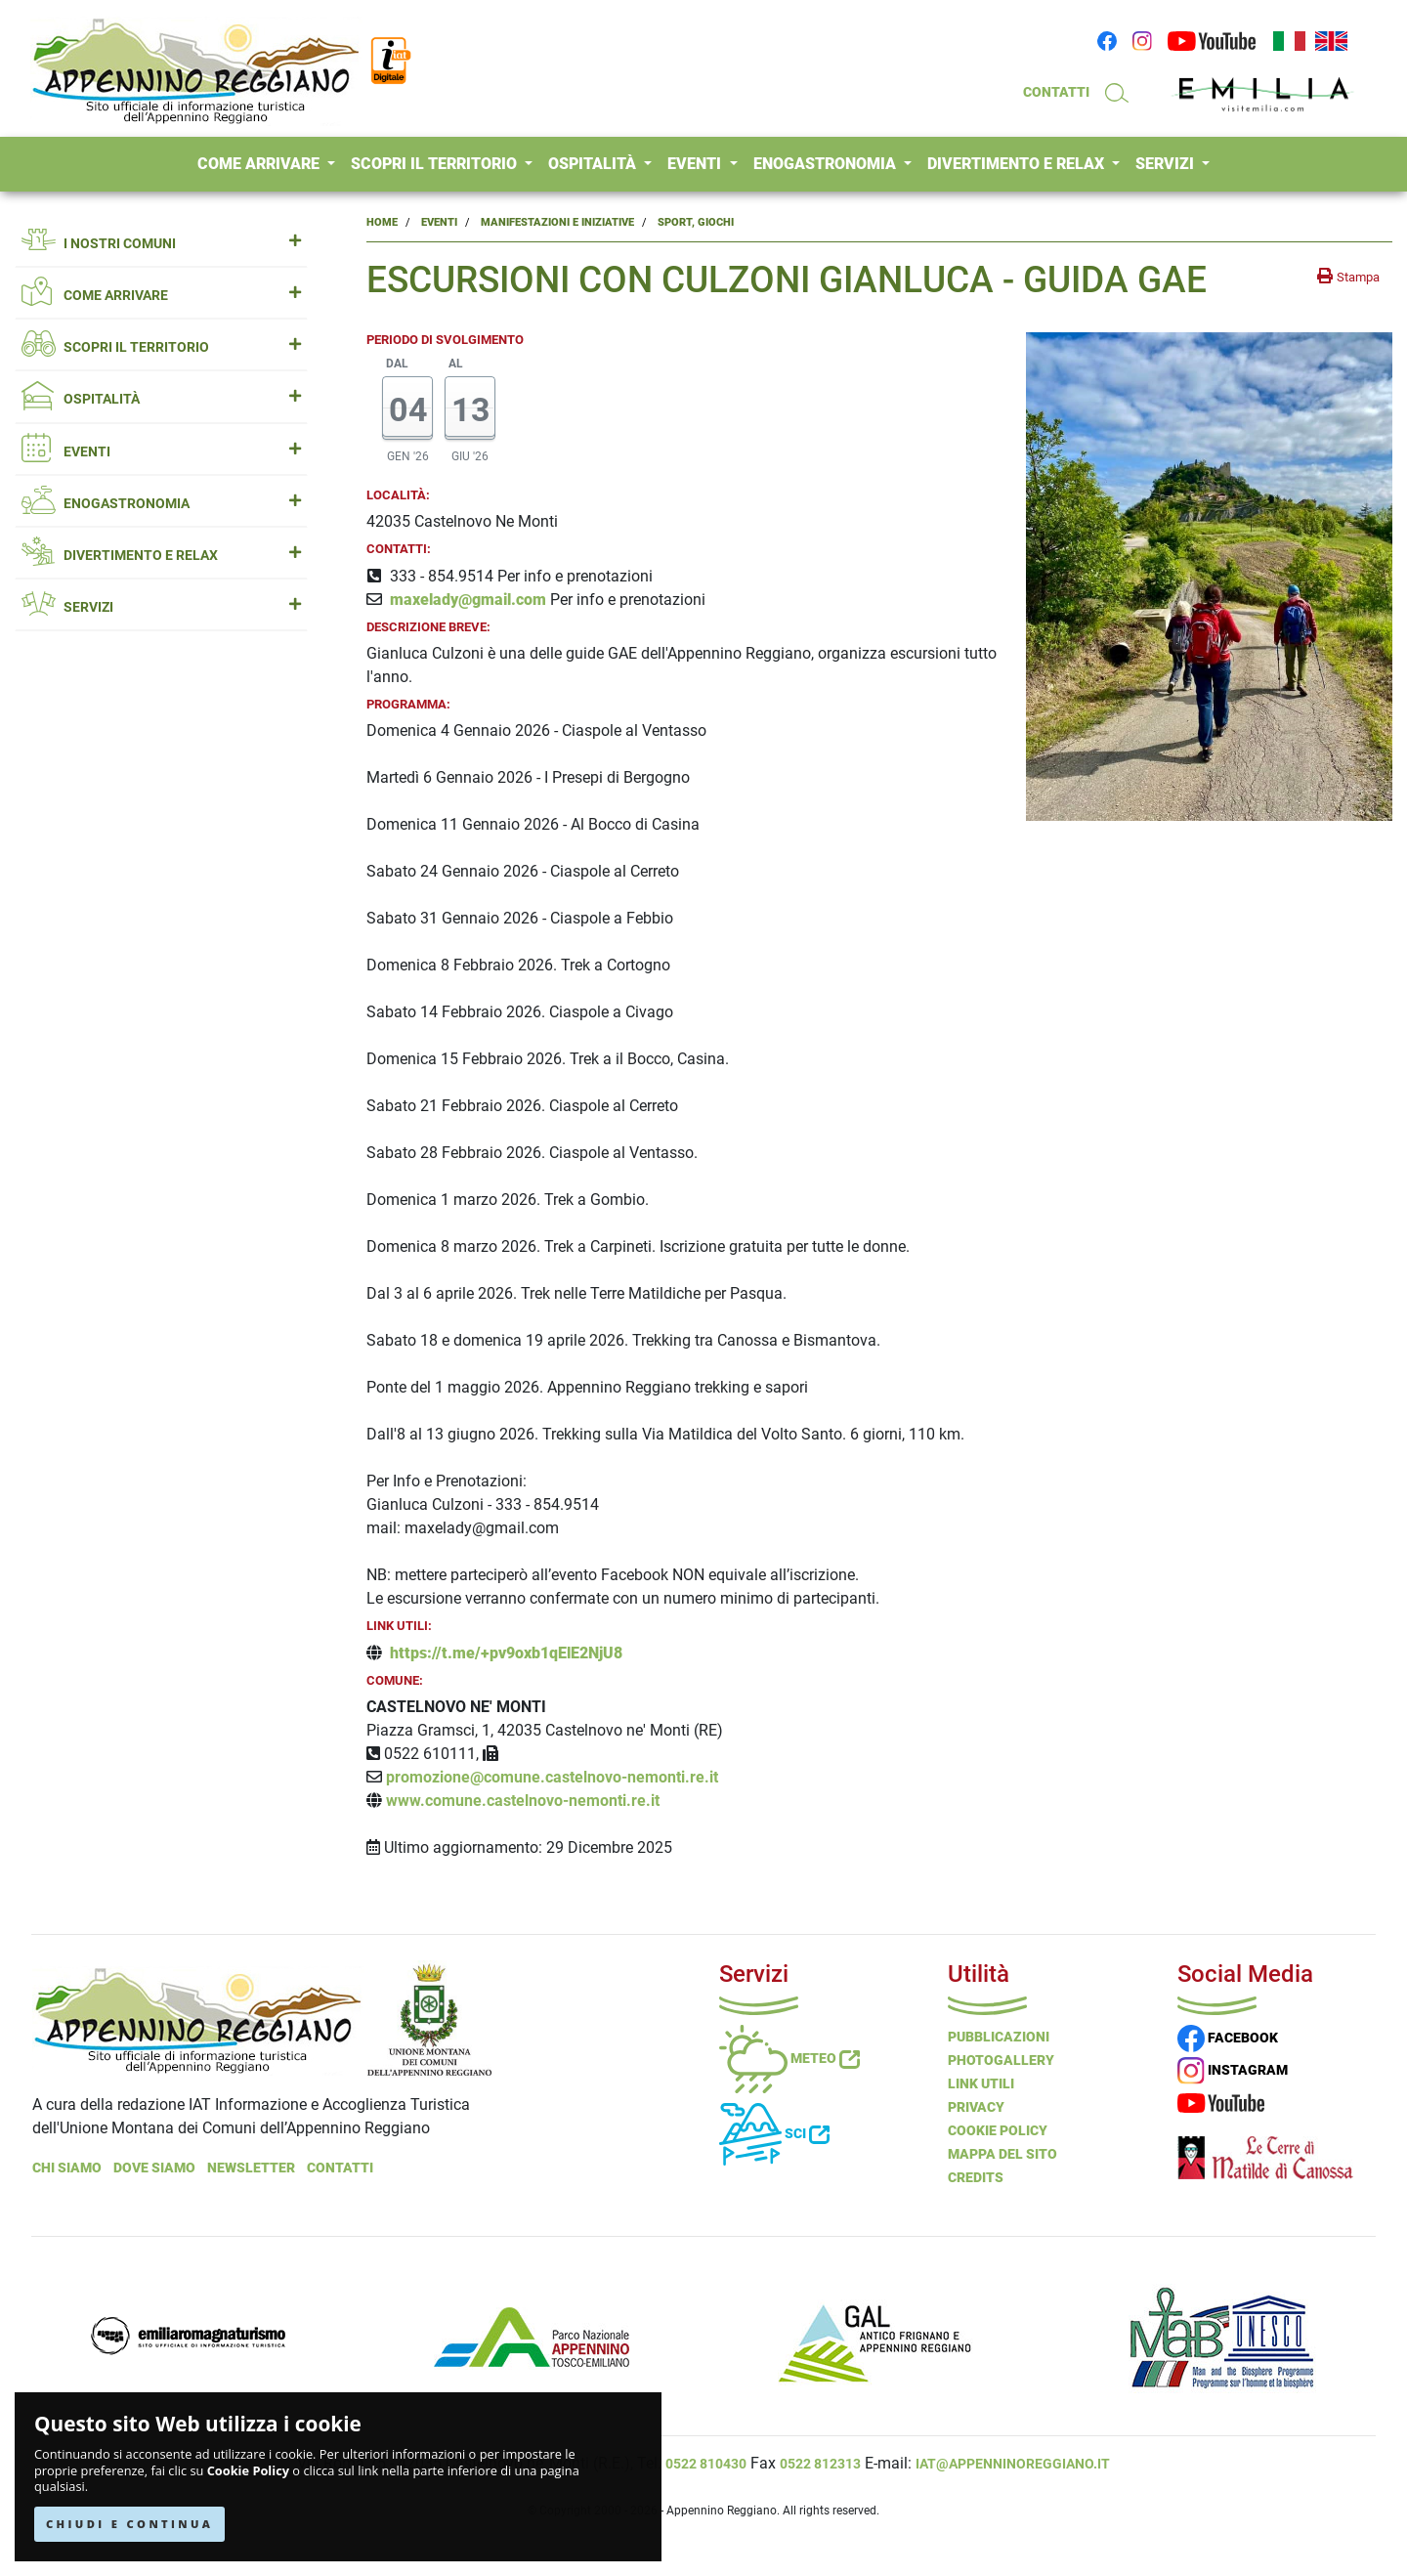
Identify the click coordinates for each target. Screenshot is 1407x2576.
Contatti (340, 2167)
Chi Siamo (67, 2167)
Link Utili (981, 2083)
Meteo (789, 2058)
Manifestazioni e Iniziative (557, 222)
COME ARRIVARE (260, 163)
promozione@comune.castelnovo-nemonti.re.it (552, 1777)
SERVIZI (1166, 163)
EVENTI (696, 163)
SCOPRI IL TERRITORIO (436, 163)
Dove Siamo (154, 2167)
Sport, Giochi (696, 222)
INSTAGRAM (1232, 2070)
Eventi (439, 222)
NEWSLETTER (251, 2167)
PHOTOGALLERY (1001, 2060)
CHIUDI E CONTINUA (129, 2523)
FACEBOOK (1227, 2037)
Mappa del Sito (1002, 2154)
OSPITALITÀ (594, 163)
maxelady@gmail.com (468, 599)
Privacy (976, 2107)
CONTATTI (1056, 92)
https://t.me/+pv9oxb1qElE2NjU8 (506, 1653)
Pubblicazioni (998, 2036)
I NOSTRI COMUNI (161, 244)
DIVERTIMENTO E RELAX (1017, 163)
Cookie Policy (248, 2471)
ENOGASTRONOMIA (826, 163)
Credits (975, 2177)
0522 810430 (705, 2463)
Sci (774, 2133)
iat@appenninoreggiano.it (1013, 2463)
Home (382, 222)
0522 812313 (820, 2463)
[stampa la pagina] (1348, 276)
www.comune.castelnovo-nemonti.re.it (523, 1800)
